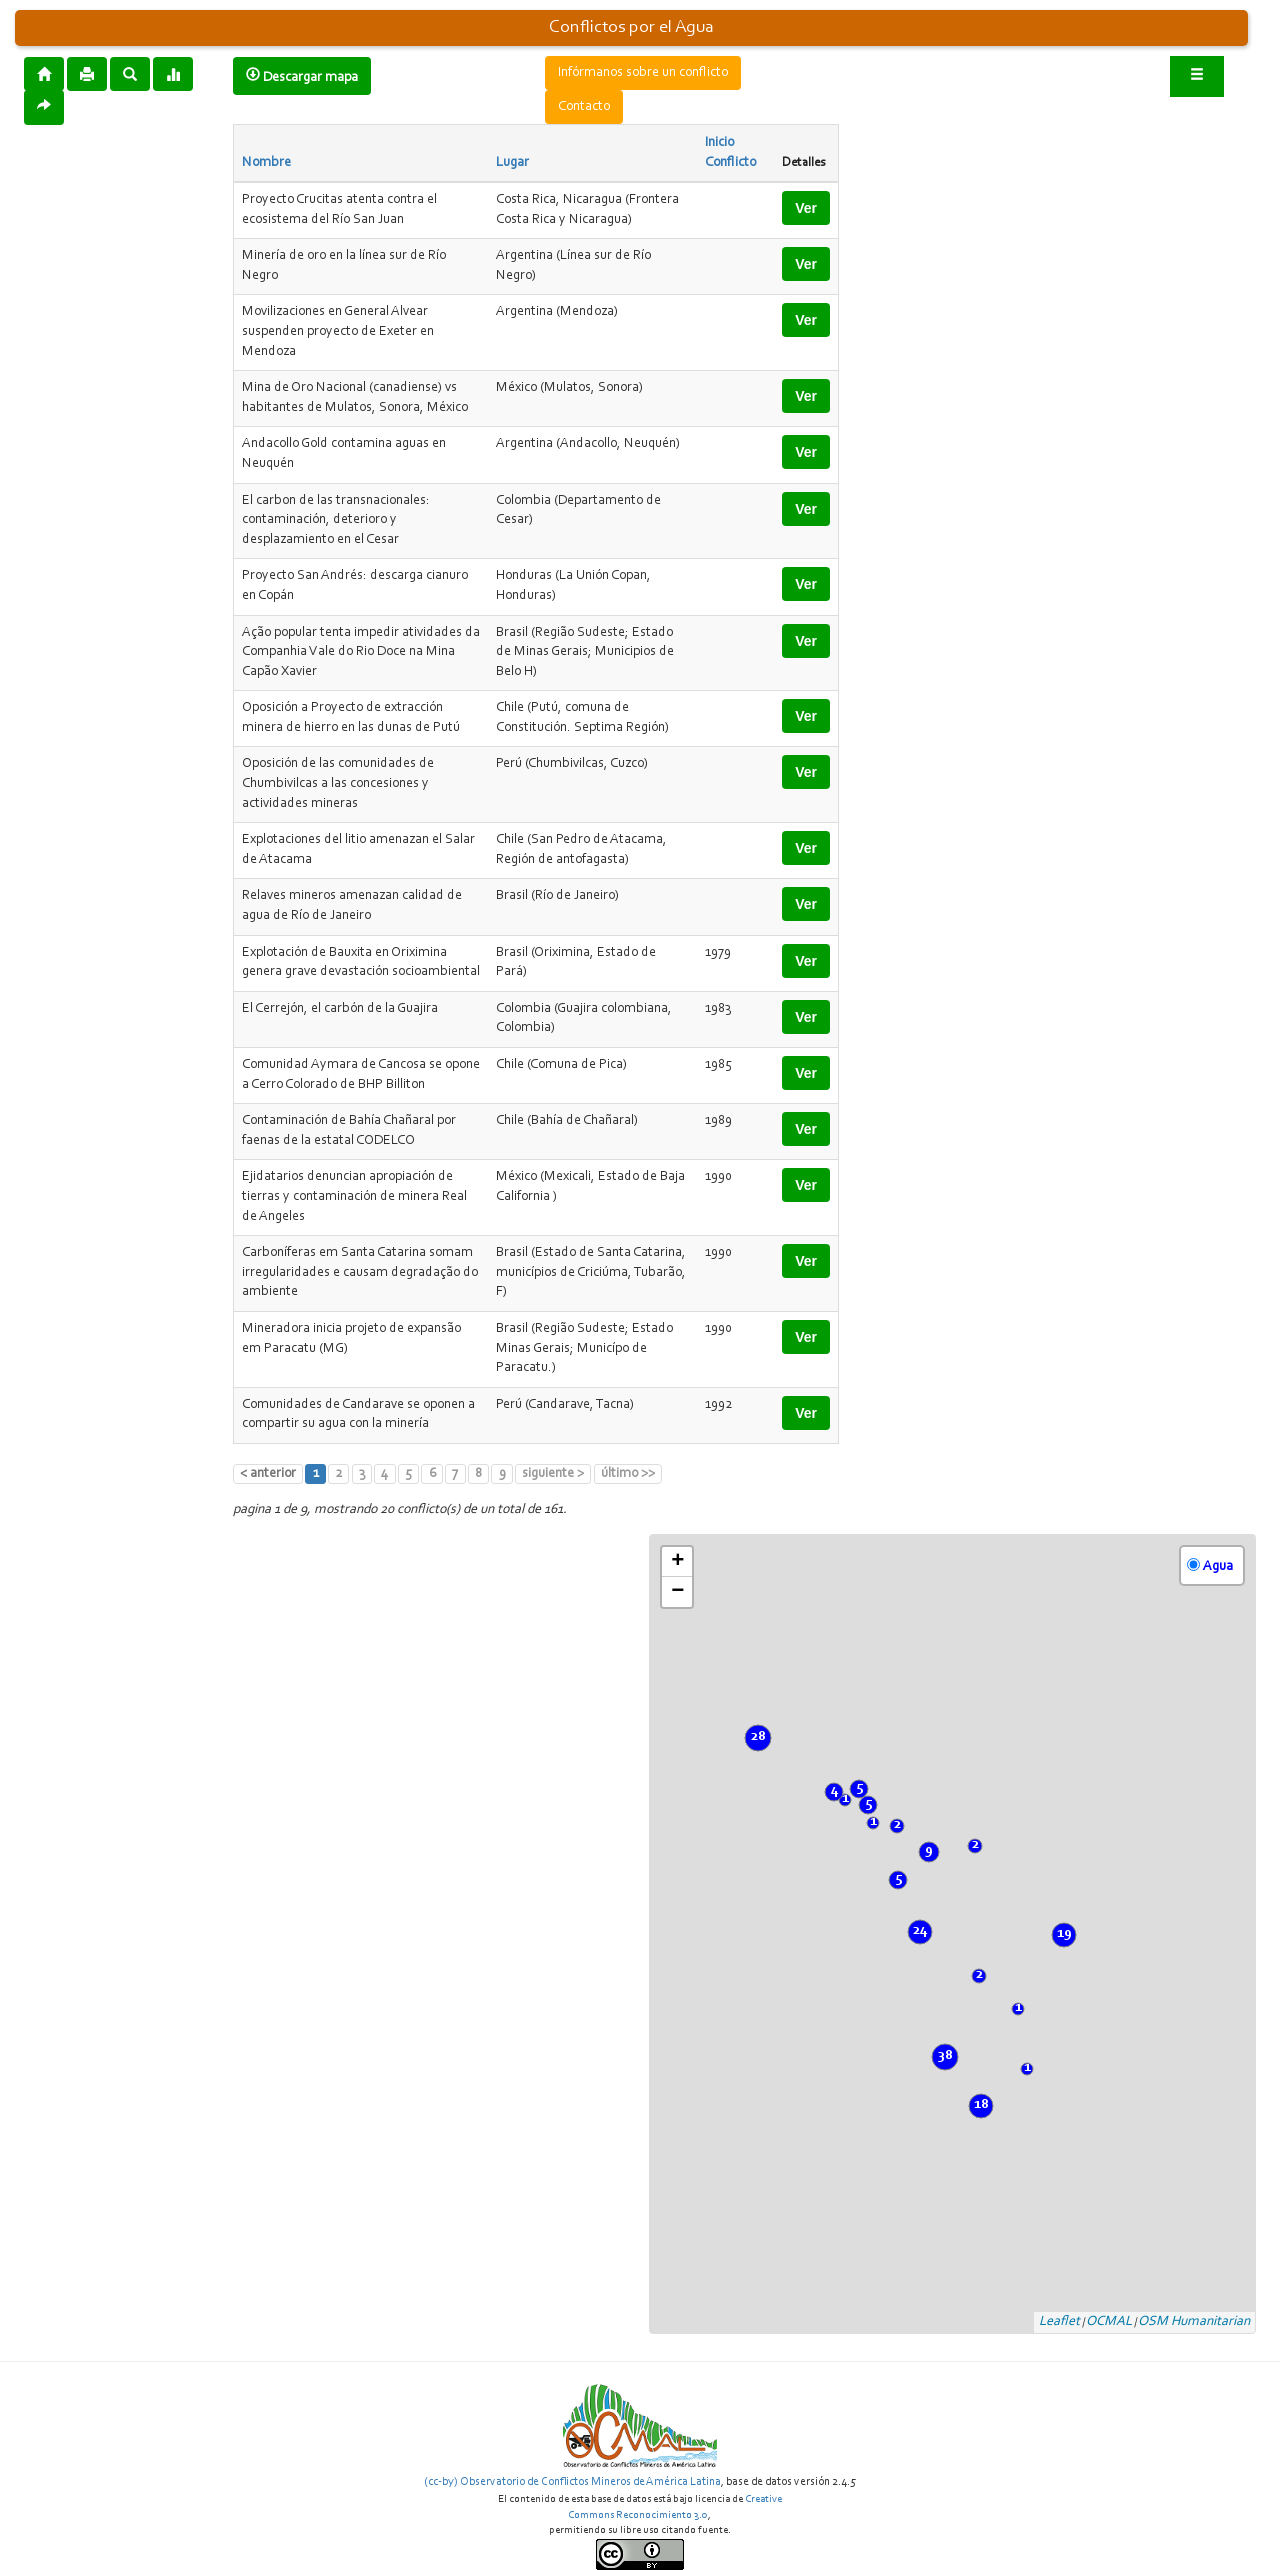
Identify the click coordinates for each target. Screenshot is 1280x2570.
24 (920, 1931)
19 (1064, 1934)
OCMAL (1109, 2322)
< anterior (268, 1474)
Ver (806, 208)
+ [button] (677, 1562)
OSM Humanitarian (1194, 2322)
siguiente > (553, 1474)
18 (981, 2105)
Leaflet (1059, 2322)
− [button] (677, 1592)
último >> (628, 1474)
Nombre (266, 163)
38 (945, 2056)
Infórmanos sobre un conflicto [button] (643, 73)
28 (758, 1737)
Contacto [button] (584, 107)
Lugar (512, 163)
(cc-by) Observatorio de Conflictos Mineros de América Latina (572, 2482)
